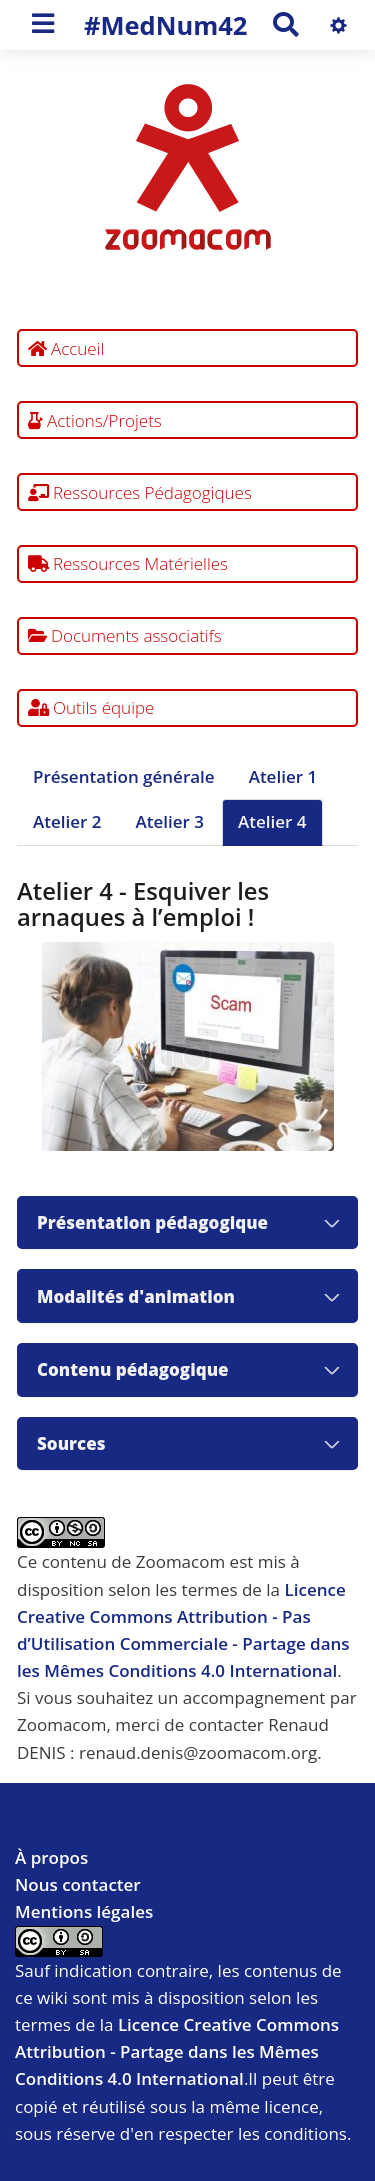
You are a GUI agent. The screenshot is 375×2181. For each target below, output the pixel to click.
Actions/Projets (95, 420)
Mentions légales (84, 1911)
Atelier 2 (67, 821)
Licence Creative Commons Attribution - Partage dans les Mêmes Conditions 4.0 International (177, 2051)
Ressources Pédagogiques (140, 492)
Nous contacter (78, 1884)
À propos (51, 1857)
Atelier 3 (170, 821)
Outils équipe (91, 707)
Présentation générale (124, 776)
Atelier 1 (283, 776)
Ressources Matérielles (128, 563)
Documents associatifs (125, 635)
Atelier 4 (272, 821)
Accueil (66, 348)
